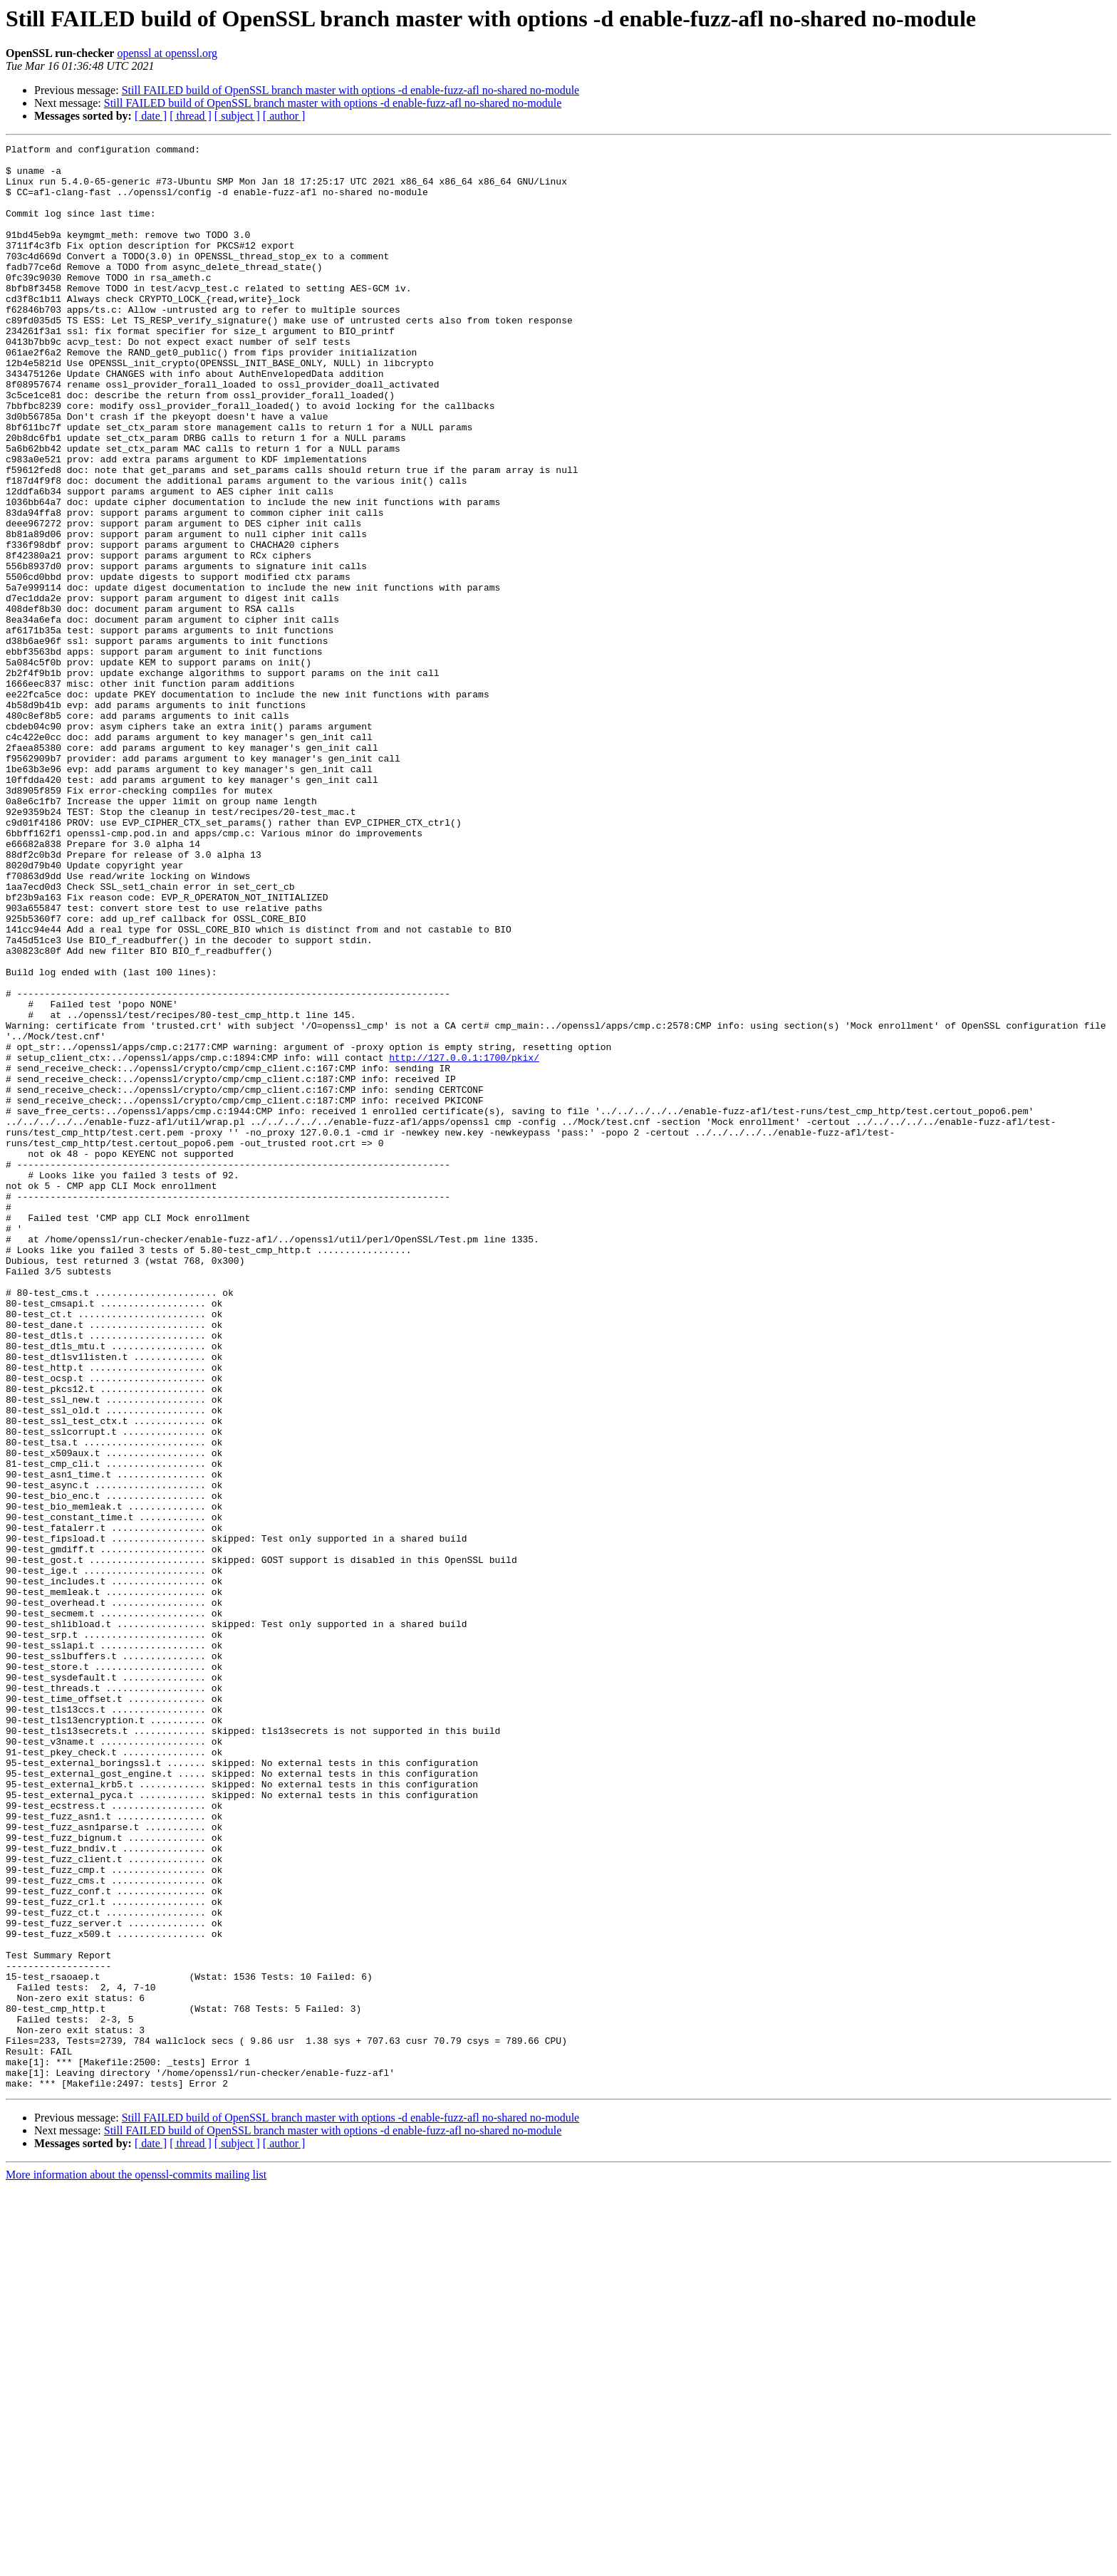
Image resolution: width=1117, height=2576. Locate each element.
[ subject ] (237, 116)
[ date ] (151, 116)
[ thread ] (191, 116)
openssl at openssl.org (167, 53)
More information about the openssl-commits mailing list (136, 2563)
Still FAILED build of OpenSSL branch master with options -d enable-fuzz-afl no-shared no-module (351, 90)
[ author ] (284, 116)
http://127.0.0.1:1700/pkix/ (464, 1241)
